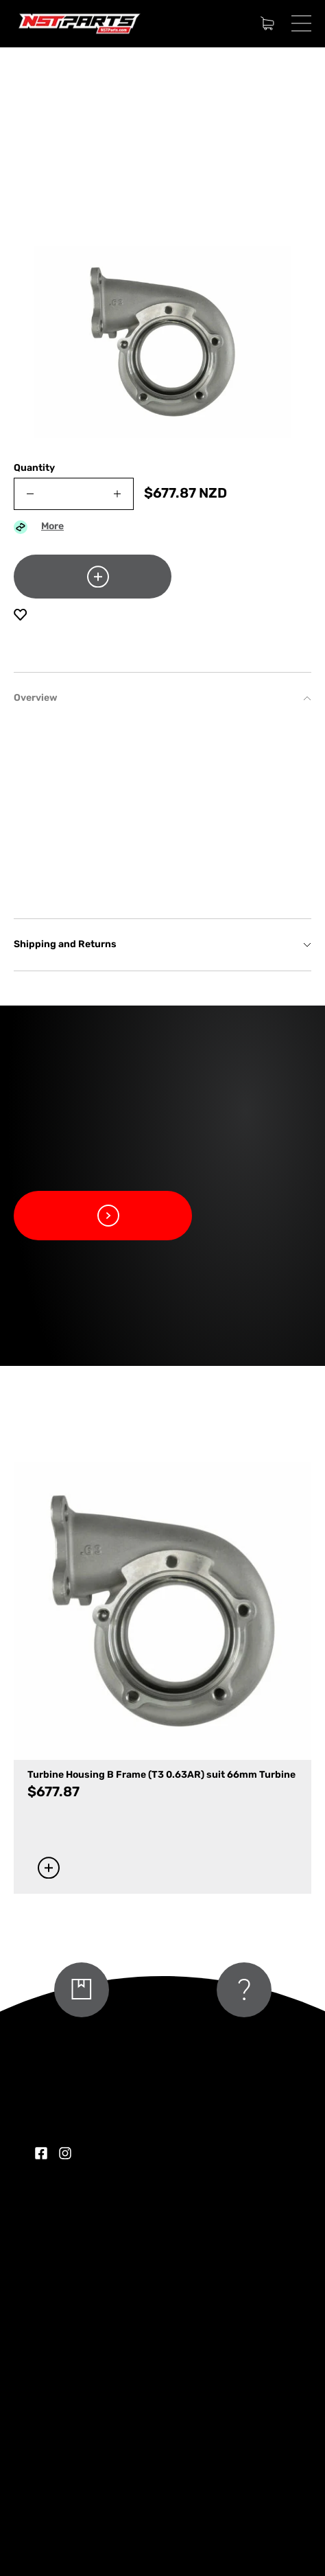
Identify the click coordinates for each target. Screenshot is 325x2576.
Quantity (34, 468)
